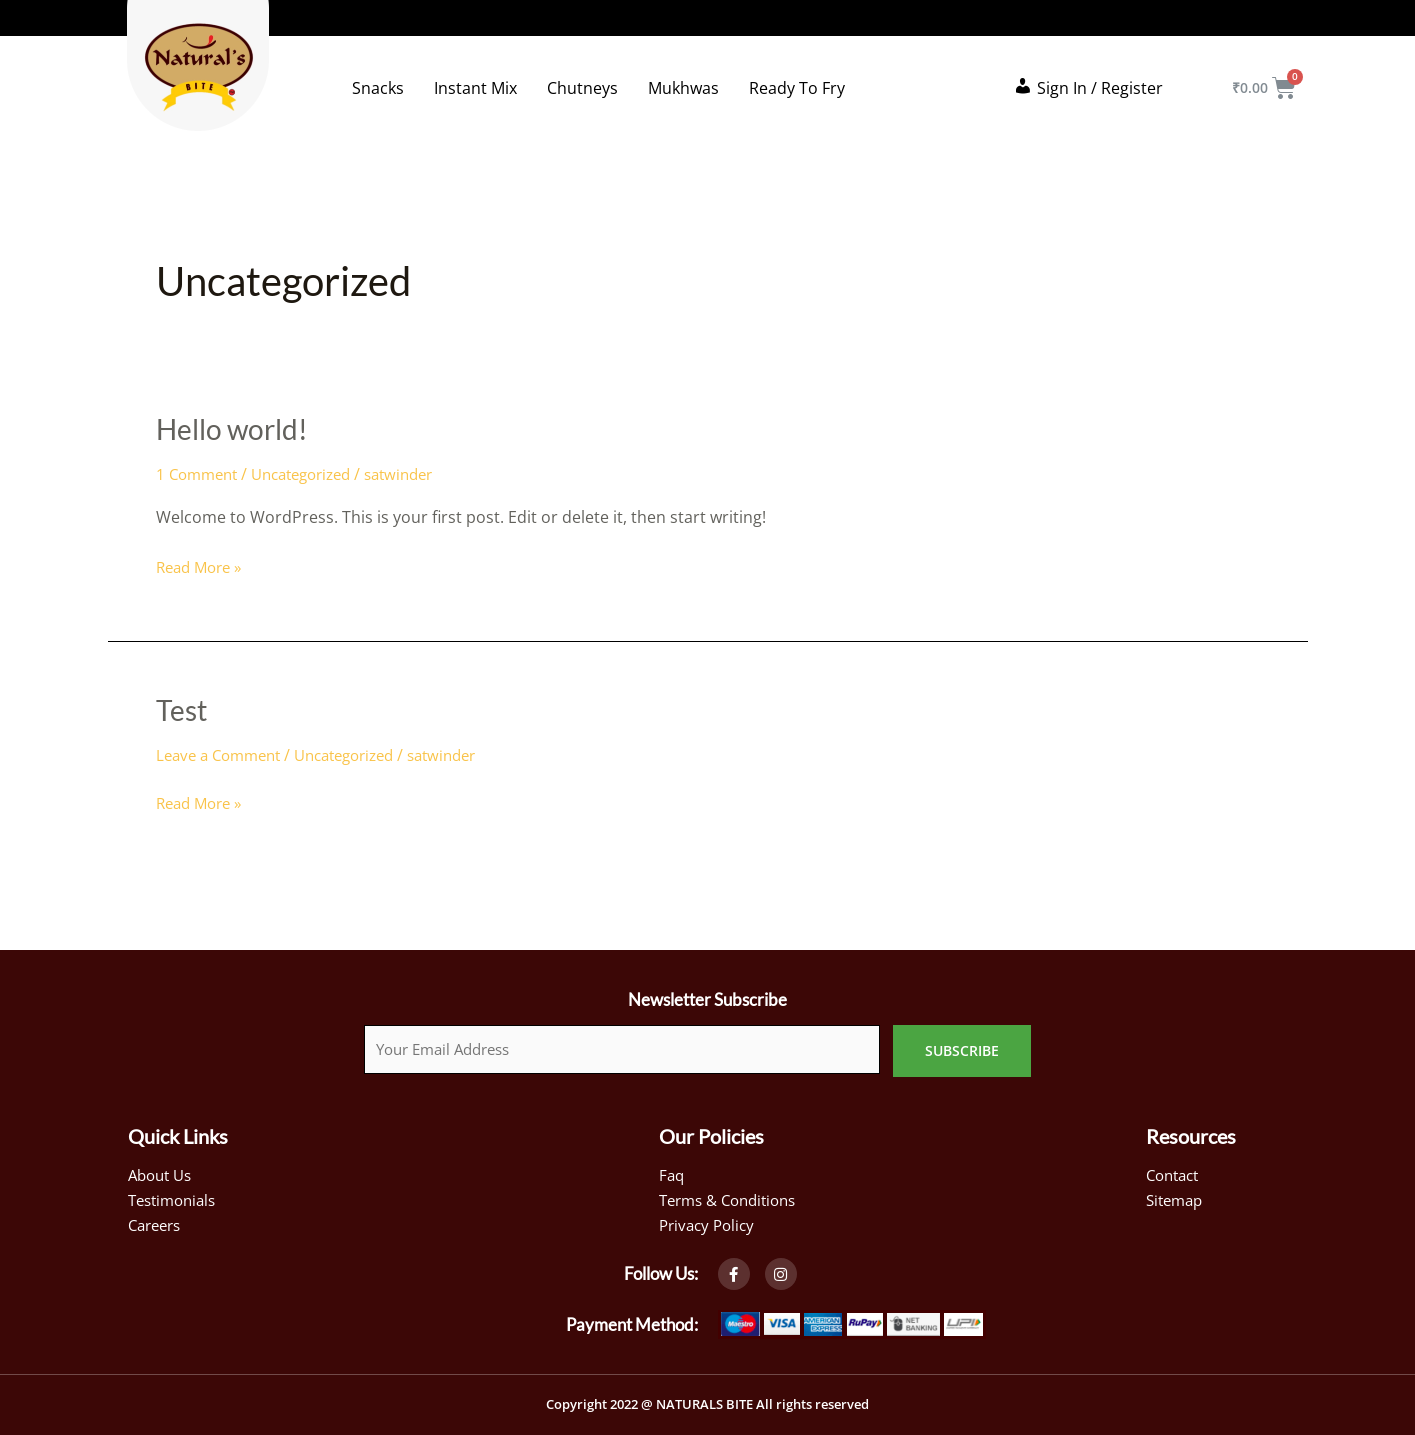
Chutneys (582, 88)
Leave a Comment (223, 755)
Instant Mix (475, 88)
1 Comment (200, 474)
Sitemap (1177, 1196)
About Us (163, 1170)
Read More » (203, 566)
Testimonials (176, 1196)
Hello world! (238, 428)
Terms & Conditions (734, 1196)
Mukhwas (683, 88)
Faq (672, 1170)
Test (183, 709)
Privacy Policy (710, 1222)
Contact (1175, 1170)
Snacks (378, 88)
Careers (157, 1222)
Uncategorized (313, 474)
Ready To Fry (797, 88)
